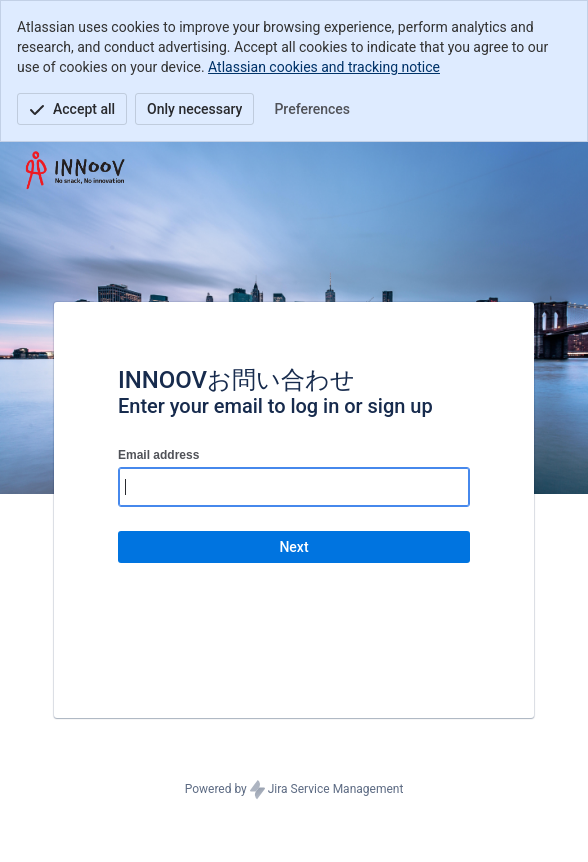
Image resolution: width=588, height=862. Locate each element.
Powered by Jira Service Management (294, 790)
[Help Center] (76, 170)
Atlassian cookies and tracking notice (324, 67)
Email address (158, 455)
